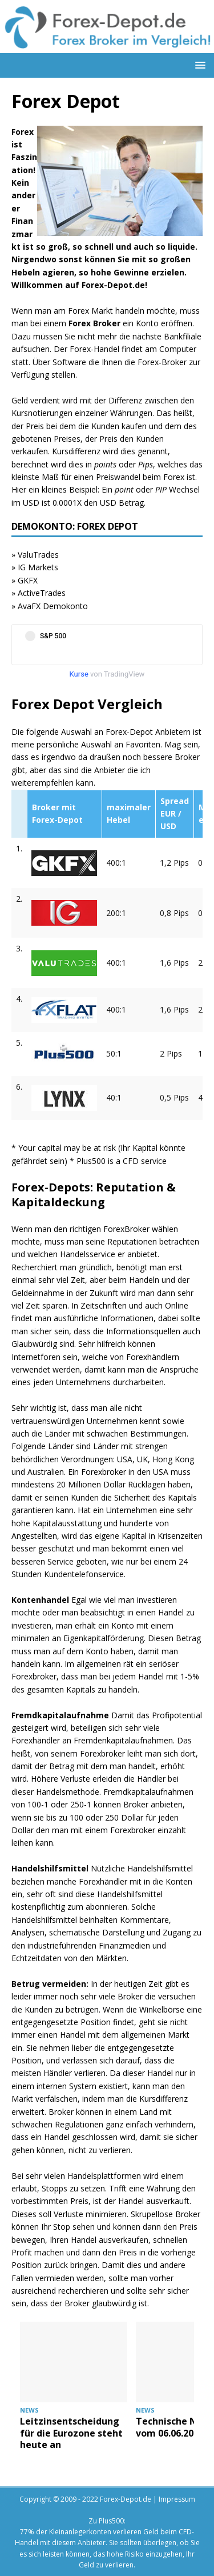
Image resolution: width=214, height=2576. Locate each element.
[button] (198, 65)
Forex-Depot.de (125, 2499)
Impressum (177, 2499)
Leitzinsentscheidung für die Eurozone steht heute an (71, 2433)
